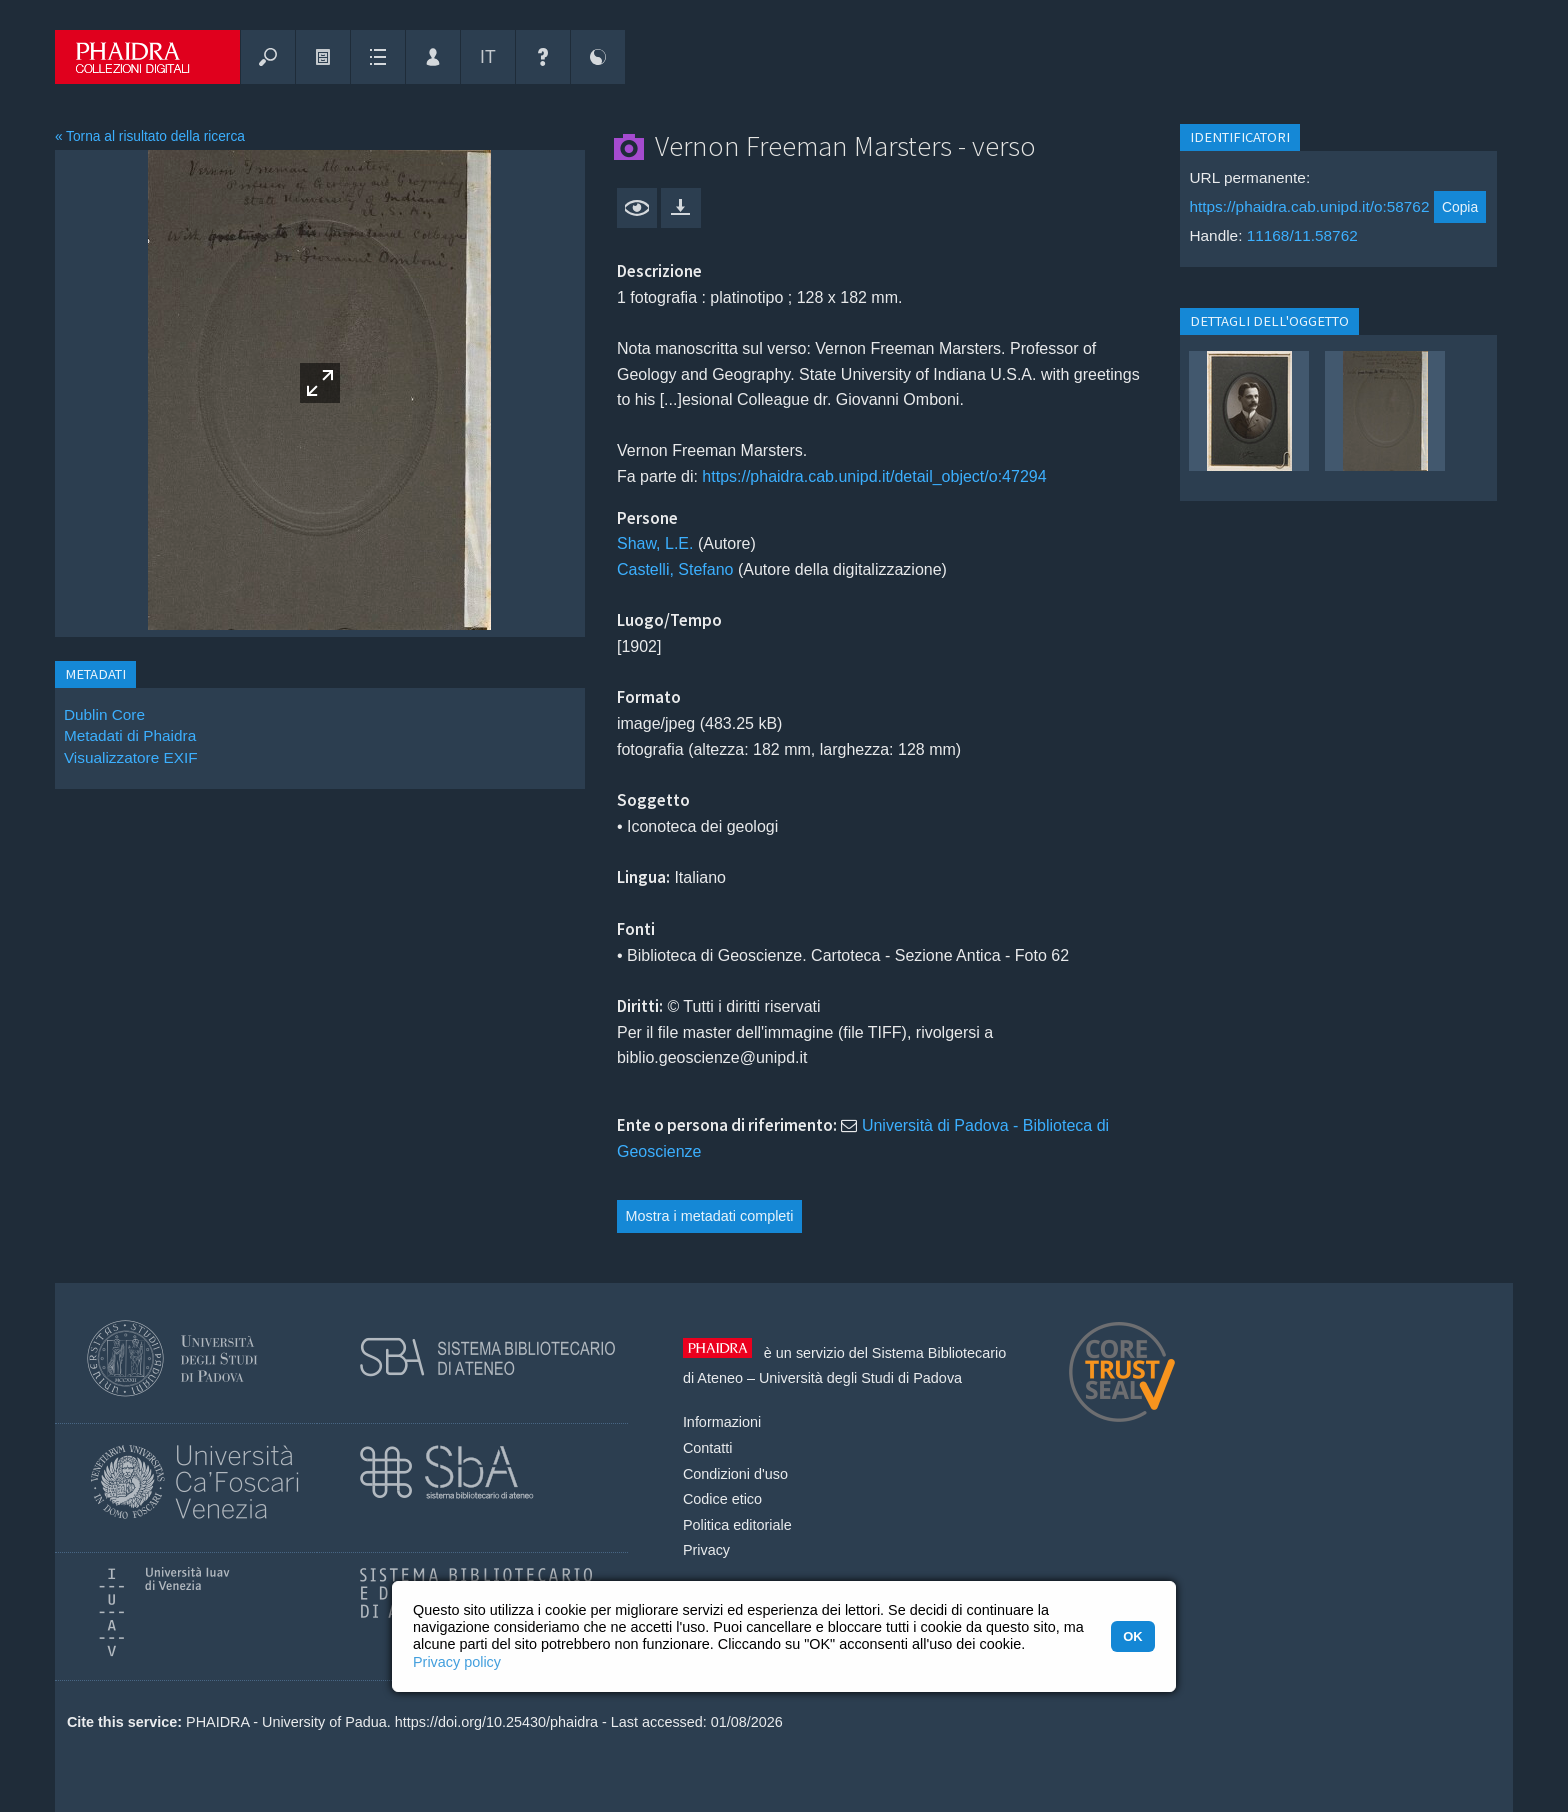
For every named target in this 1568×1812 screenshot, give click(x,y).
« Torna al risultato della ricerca (150, 136)
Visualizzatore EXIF (131, 757)
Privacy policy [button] (457, 1662)
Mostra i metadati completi (710, 1216)
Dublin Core (104, 714)
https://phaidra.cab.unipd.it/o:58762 (1309, 206)
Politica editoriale (737, 1525)
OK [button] (1132, 1636)
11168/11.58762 (1302, 235)
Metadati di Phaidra (130, 735)
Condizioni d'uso (735, 1474)
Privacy (706, 1550)
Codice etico (722, 1499)
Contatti (708, 1448)
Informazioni (722, 1422)
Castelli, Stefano (675, 569)
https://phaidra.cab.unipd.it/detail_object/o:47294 (874, 476)
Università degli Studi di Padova (860, 1378)
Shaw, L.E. (655, 543)
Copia (1460, 207)
